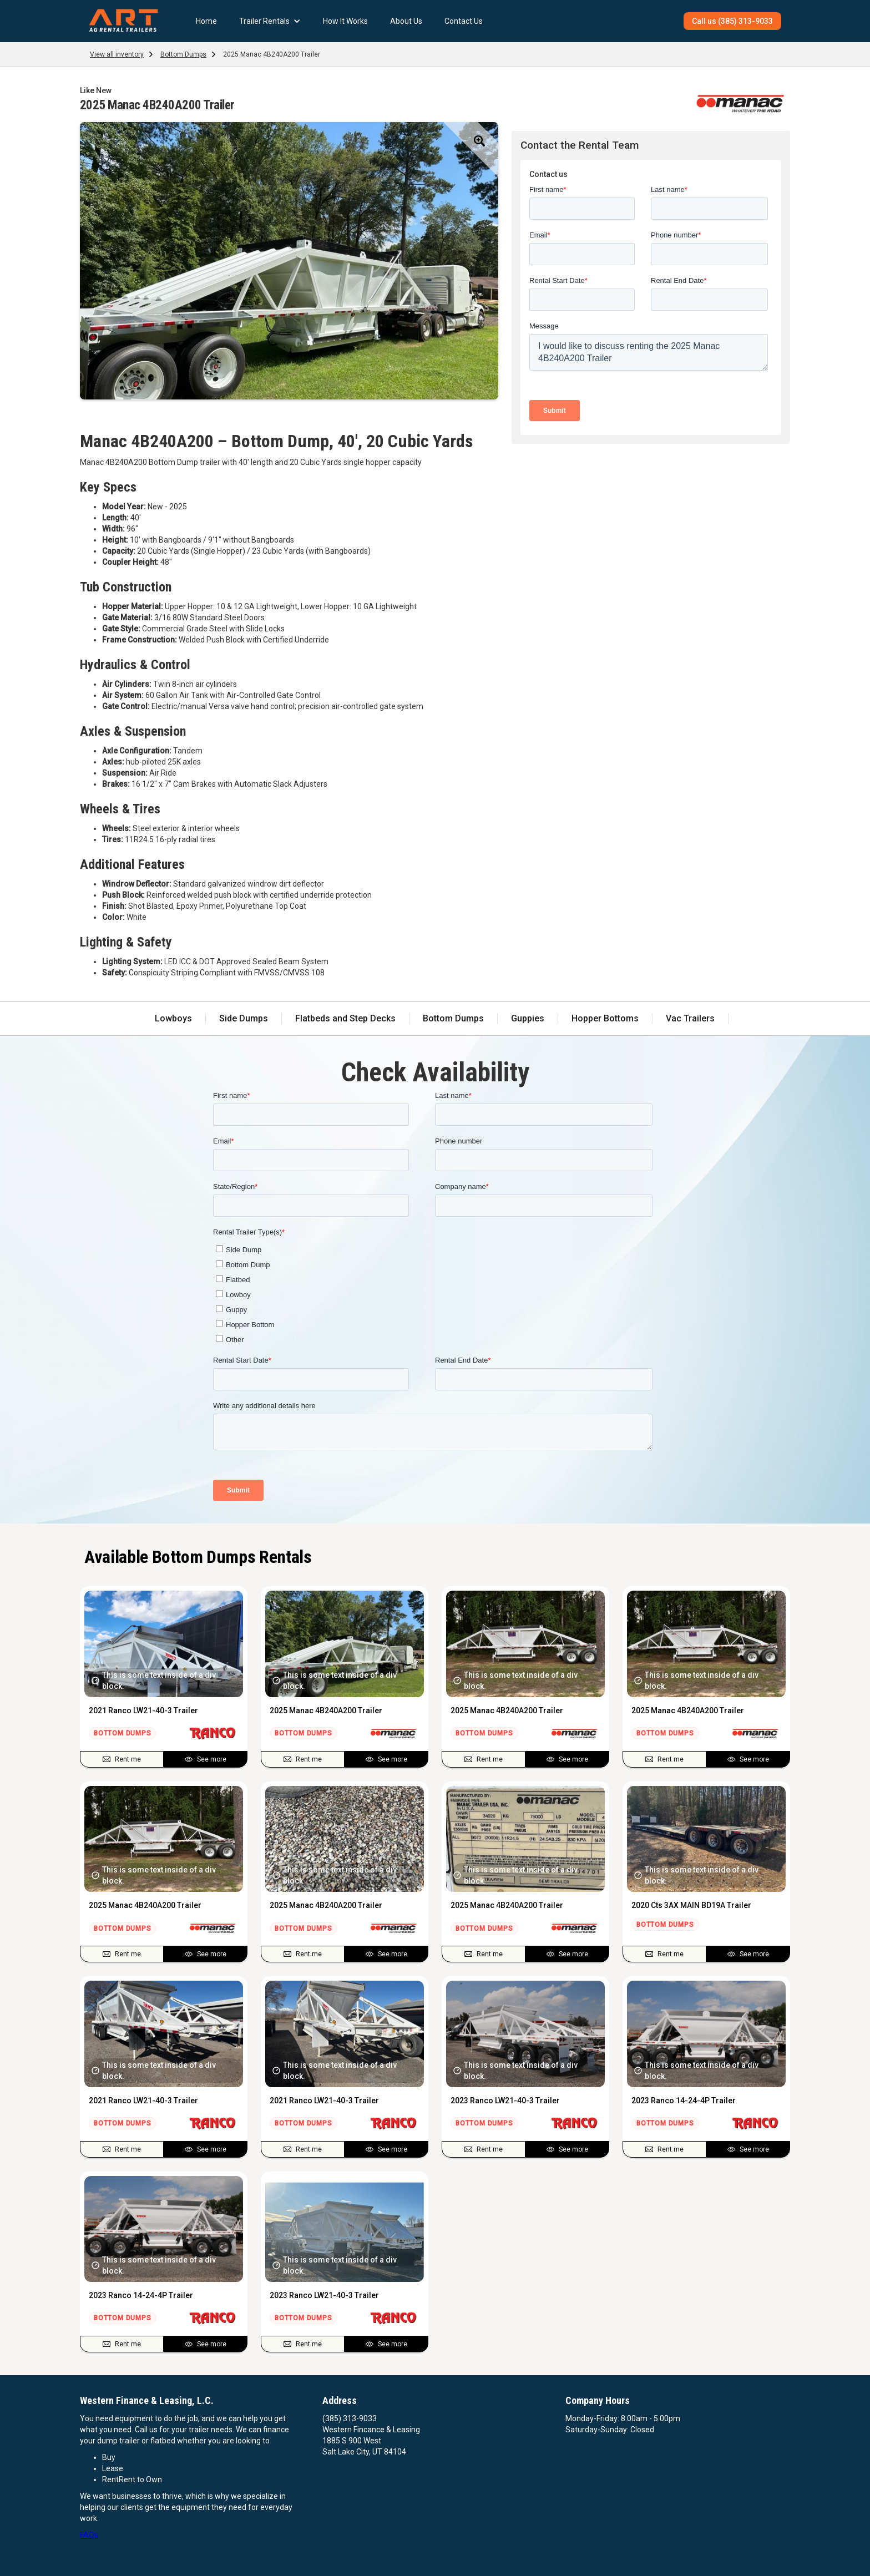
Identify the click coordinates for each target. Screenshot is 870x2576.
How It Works (345, 21)
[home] (123, 21)
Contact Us (463, 21)
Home (206, 21)
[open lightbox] (289, 260)
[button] (270, 21)
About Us (406, 21)
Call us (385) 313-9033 (732, 21)
